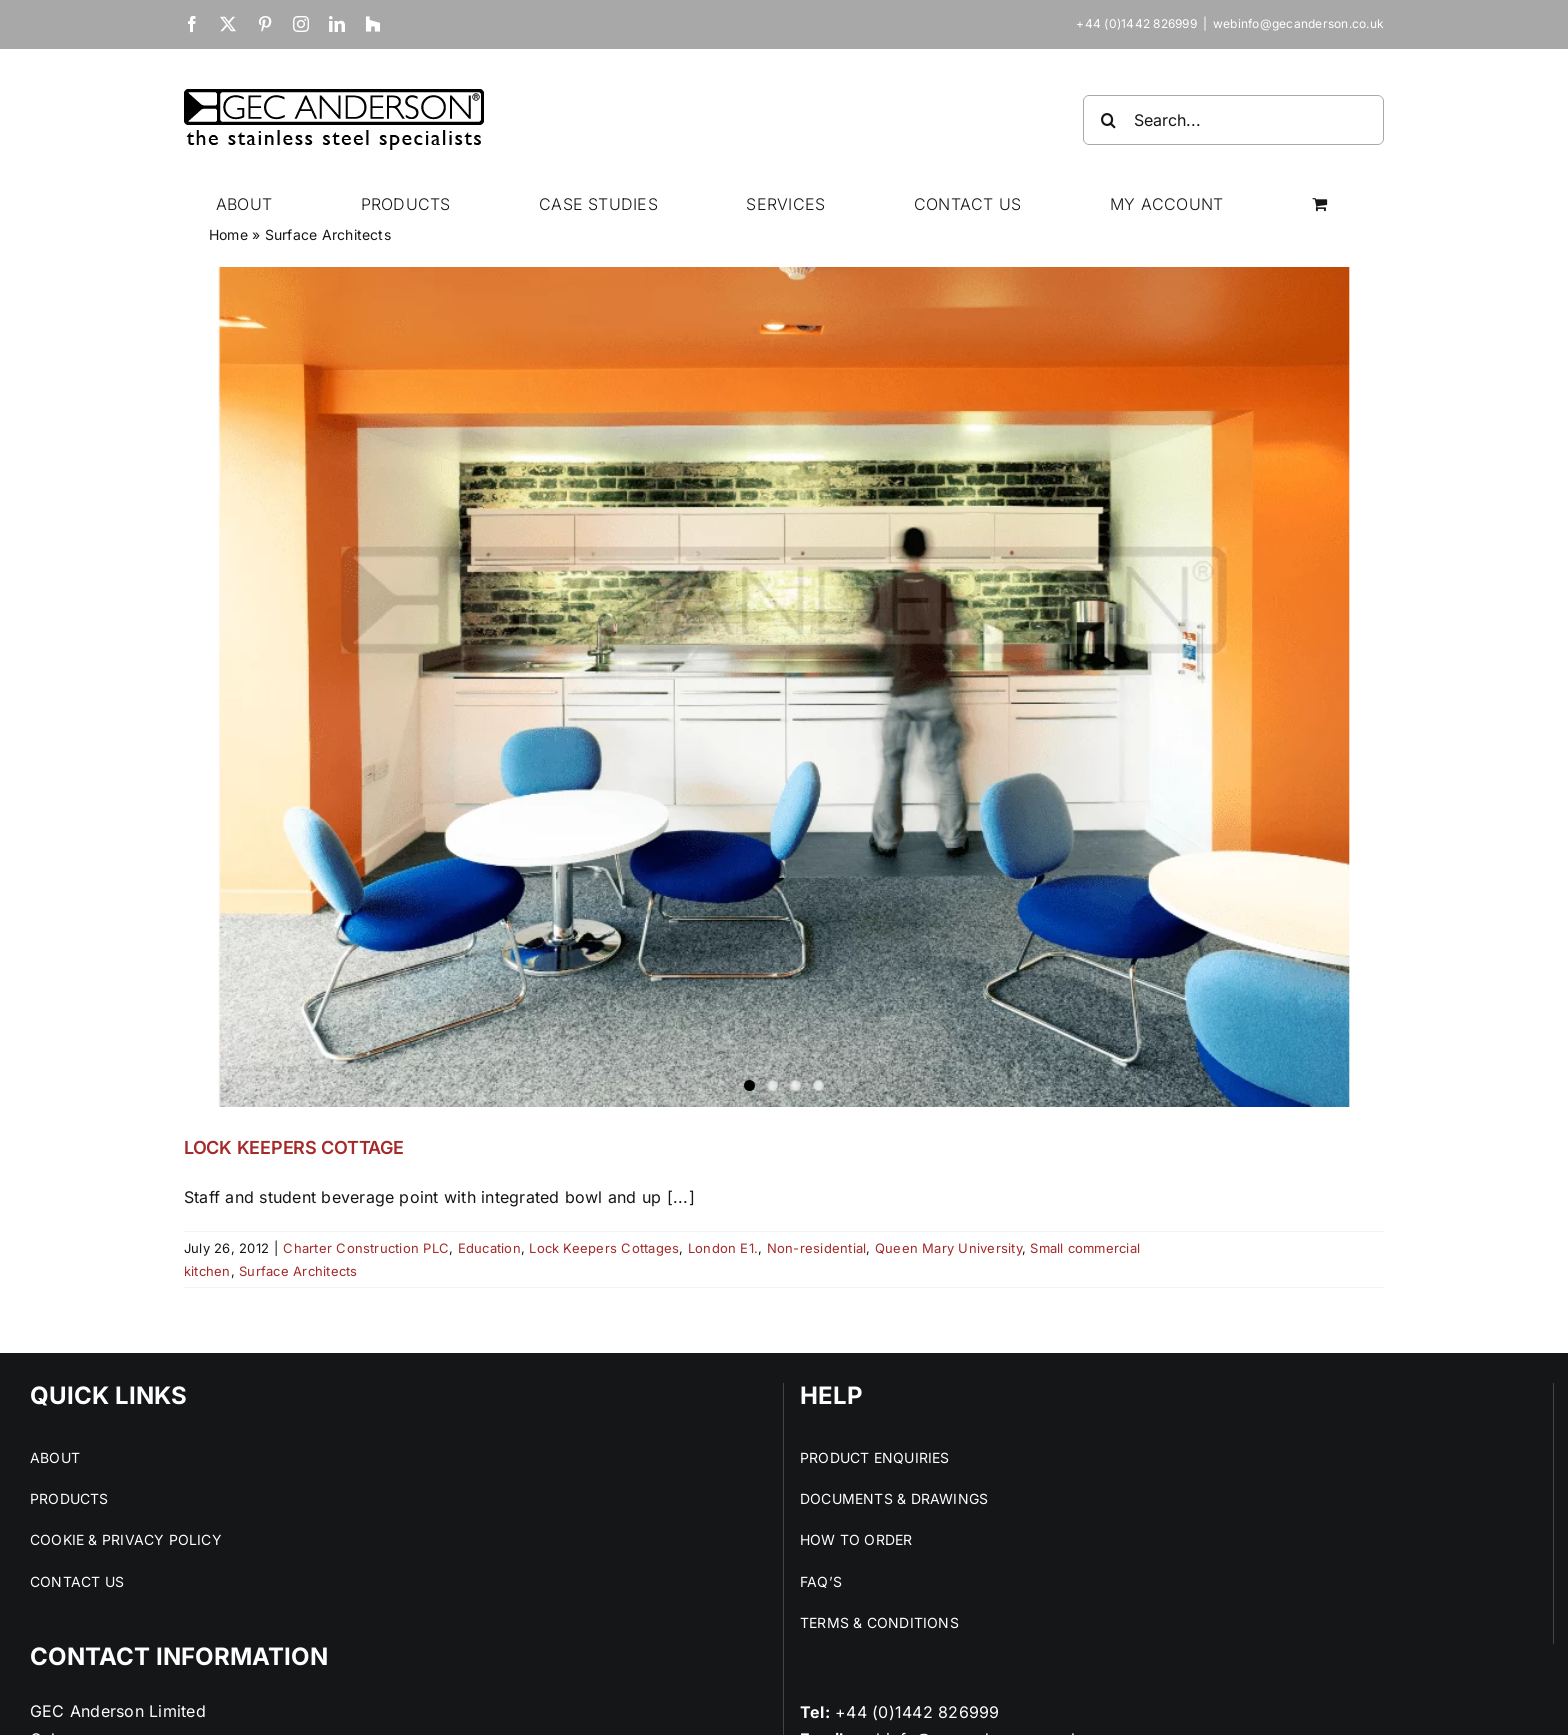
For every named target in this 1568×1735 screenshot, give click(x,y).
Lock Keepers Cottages (604, 1248)
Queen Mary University (948, 1248)
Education (489, 1248)
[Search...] (1233, 120)
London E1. (723, 1248)
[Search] (1108, 120)
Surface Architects (298, 1271)
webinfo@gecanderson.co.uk (1298, 23)
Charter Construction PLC (366, 1248)
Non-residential (817, 1248)
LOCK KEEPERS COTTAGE (294, 1147)
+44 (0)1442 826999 (917, 1712)
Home (228, 234)
